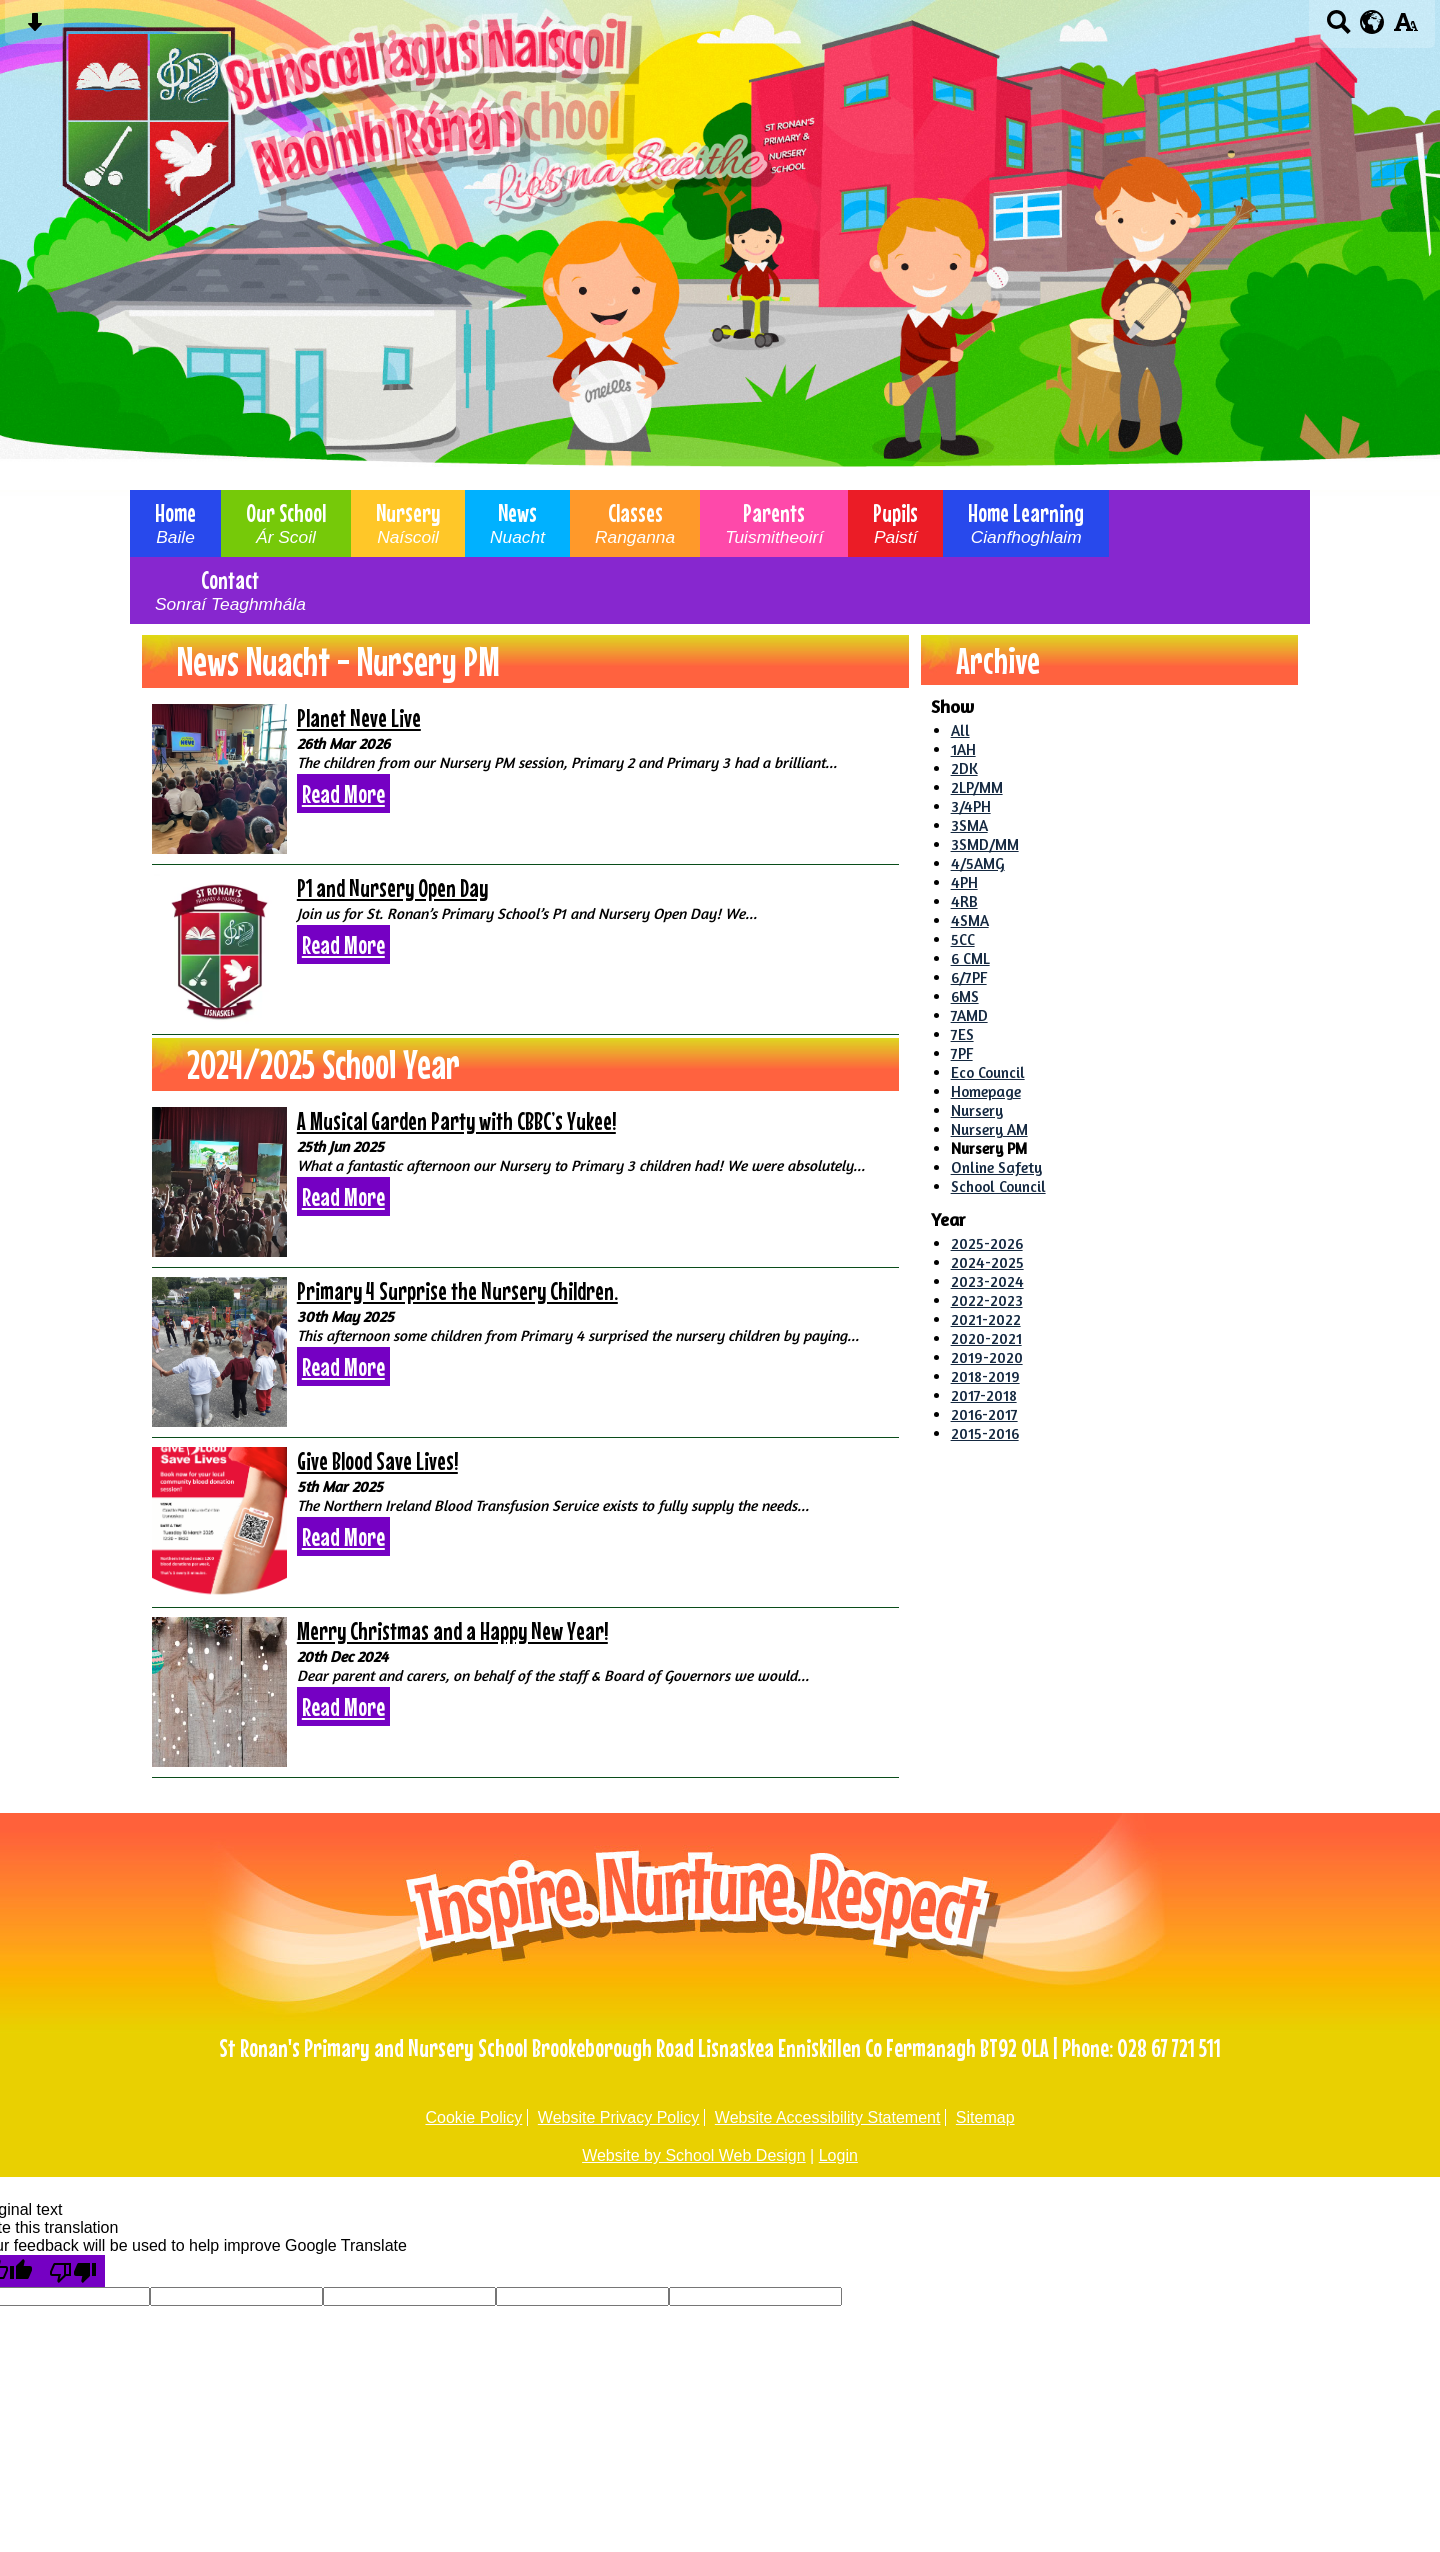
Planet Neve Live (359, 718)
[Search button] (1338, 28)
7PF (962, 1053)
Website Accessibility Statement (828, 2117)
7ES (962, 1034)
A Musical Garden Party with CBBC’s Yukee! (456, 1121)
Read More (343, 793)
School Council (998, 1186)
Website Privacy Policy (619, 2117)
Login (838, 2155)
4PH (964, 882)
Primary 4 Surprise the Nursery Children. (457, 1291)
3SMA (969, 825)
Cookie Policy (473, 2117)
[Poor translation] (73, 2271)
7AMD (969, 1015)
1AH (963, 749)
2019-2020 (987, 1357)
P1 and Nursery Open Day (392, 888)
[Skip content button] (34, 28)
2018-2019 (985, 1376)
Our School (286, 523)
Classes (635, 523)
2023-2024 (987, 1281)
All (960, 730)
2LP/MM (977, 787)
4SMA (970, 920)
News (517, 523)
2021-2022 (986, 1319)
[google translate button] (1372, 22)
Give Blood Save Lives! (377, 1461)
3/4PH (971, 806)
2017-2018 (984, 1395)
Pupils (895, 523)
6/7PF (969, 977)
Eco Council (988, 1072)
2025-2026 (987, 1243)
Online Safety (996, 1167)
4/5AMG (978, 863)
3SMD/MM (985, 844)
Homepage (986, 1091)
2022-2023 (987, 1300)
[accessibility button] (1405, 28)
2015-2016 (985, 1433)
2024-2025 (987, 1262)
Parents (774, 523)
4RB (964, 901)
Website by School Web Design (694, 2155)
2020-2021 (986, 1338)
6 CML (970, 958)
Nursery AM (989, 1129)
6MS (965, 996)
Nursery (408, 523)
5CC (963, 939)
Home (175, 523)
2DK (964, 768)
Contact (230, 590)
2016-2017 (984, 1414)
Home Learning (1026, 523)
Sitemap (985, 2117)
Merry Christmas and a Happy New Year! (452, 1631)
